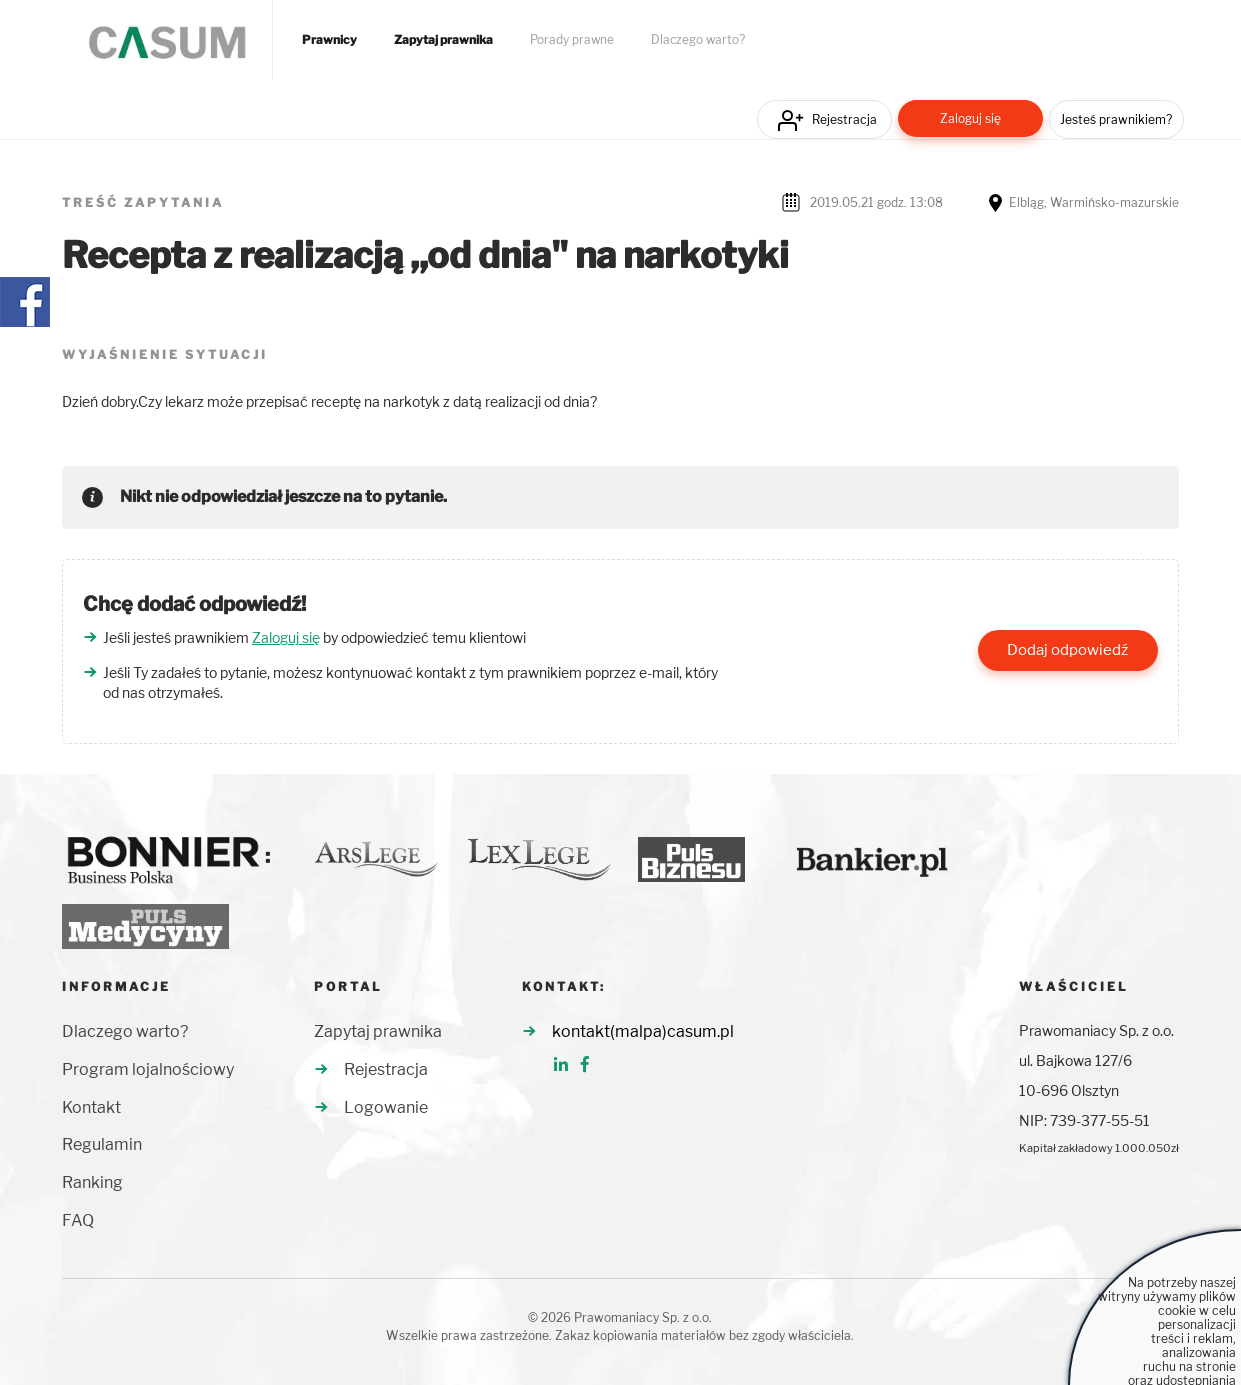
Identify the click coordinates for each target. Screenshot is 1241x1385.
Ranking (92, 1182)
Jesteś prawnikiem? (1116, 119)
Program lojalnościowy (148, 1069)
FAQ (78, 1220)
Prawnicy (329, 40)
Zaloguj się (970, 118)
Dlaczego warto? (698, 40)
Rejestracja (844, 119)
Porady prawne (572, 40)
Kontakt (91, 1107)
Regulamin (102, 1144)
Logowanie (386, 1107)
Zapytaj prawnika (443, 40)
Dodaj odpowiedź (1067, 650)
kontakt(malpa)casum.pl (643, 1031)
